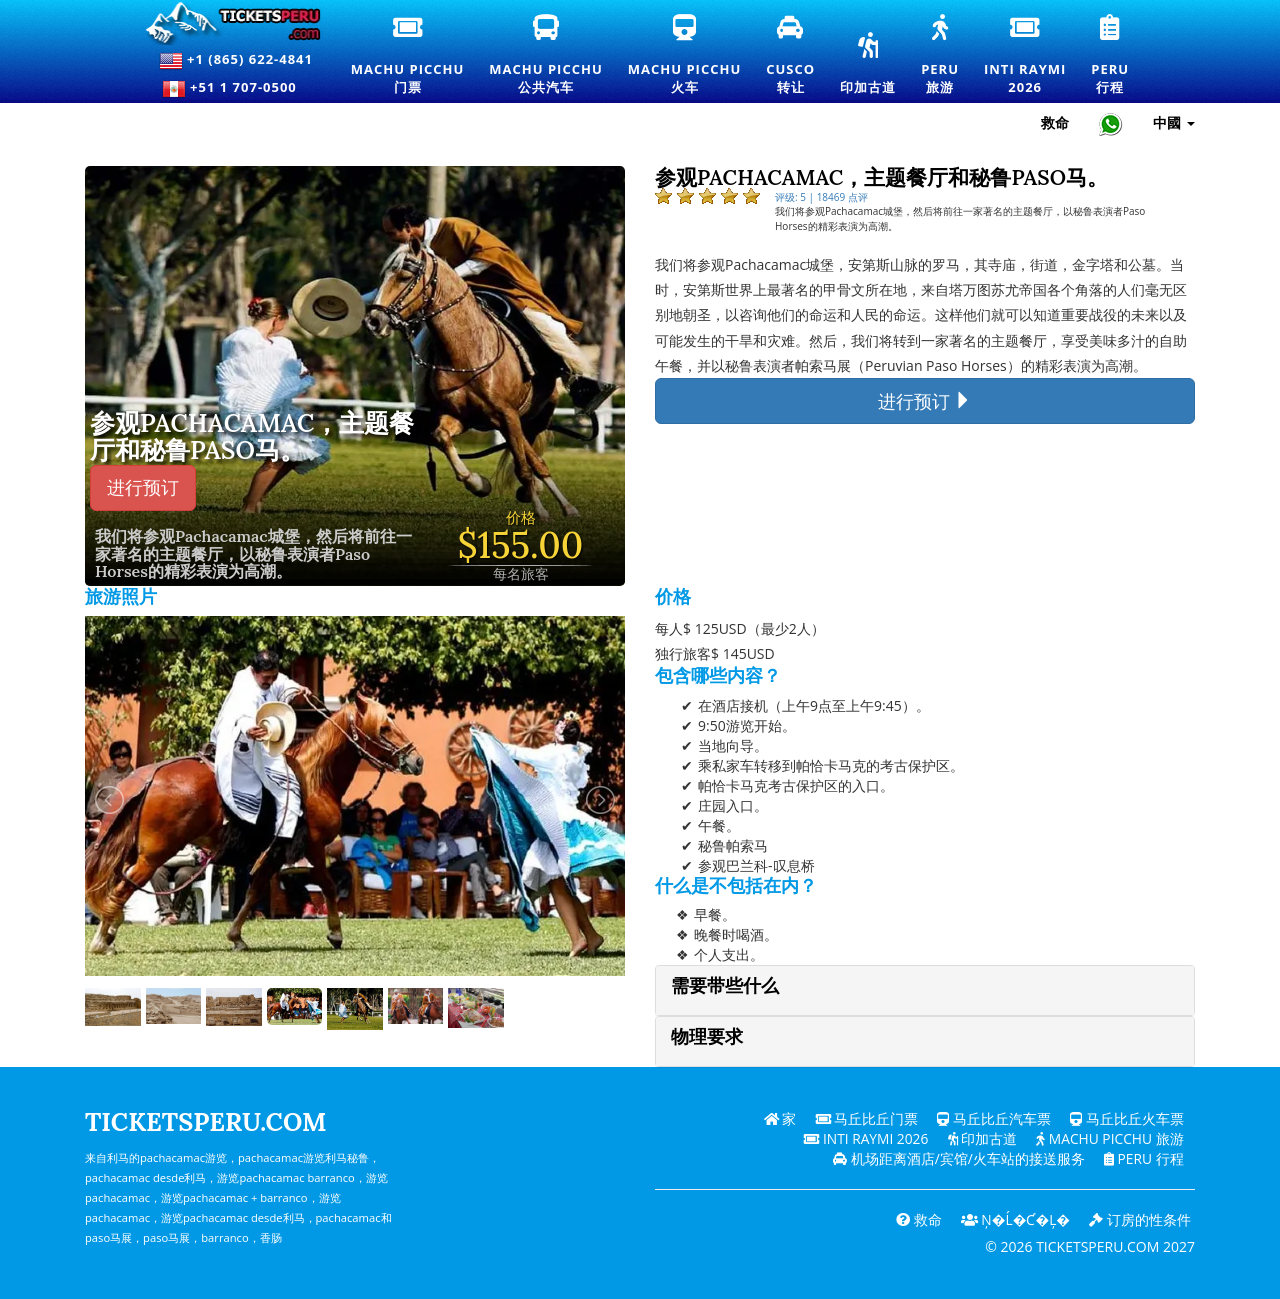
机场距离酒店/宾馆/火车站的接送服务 (957, 1158)
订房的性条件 (1140, 1219)
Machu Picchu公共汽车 (553, 56)
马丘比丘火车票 (1127, 1118)
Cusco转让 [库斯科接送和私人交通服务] (791, 56)
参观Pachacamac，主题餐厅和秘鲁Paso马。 (252, 437)
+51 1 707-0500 (236, 89)
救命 (916, 1219)
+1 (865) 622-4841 (236, 61)
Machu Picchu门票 (407, 56)
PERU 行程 (1142, 1158)
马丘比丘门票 (866, 1118)
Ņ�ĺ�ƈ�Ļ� (1014, 1219)
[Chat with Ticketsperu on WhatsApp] (1111, 123)
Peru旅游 (947, 56)
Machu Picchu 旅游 (1108, 1138)
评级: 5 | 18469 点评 (821, 197)
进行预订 (143, 487)
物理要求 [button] (707, 1036)
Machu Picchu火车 (684, 56)
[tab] (925, 990)
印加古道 (868, 65)
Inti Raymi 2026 (861, 1138)
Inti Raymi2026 (1028, 56)
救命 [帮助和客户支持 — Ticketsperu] (1055, 122)
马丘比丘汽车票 (994, 1118)
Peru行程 (1117, 56)
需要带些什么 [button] (725, 985)
